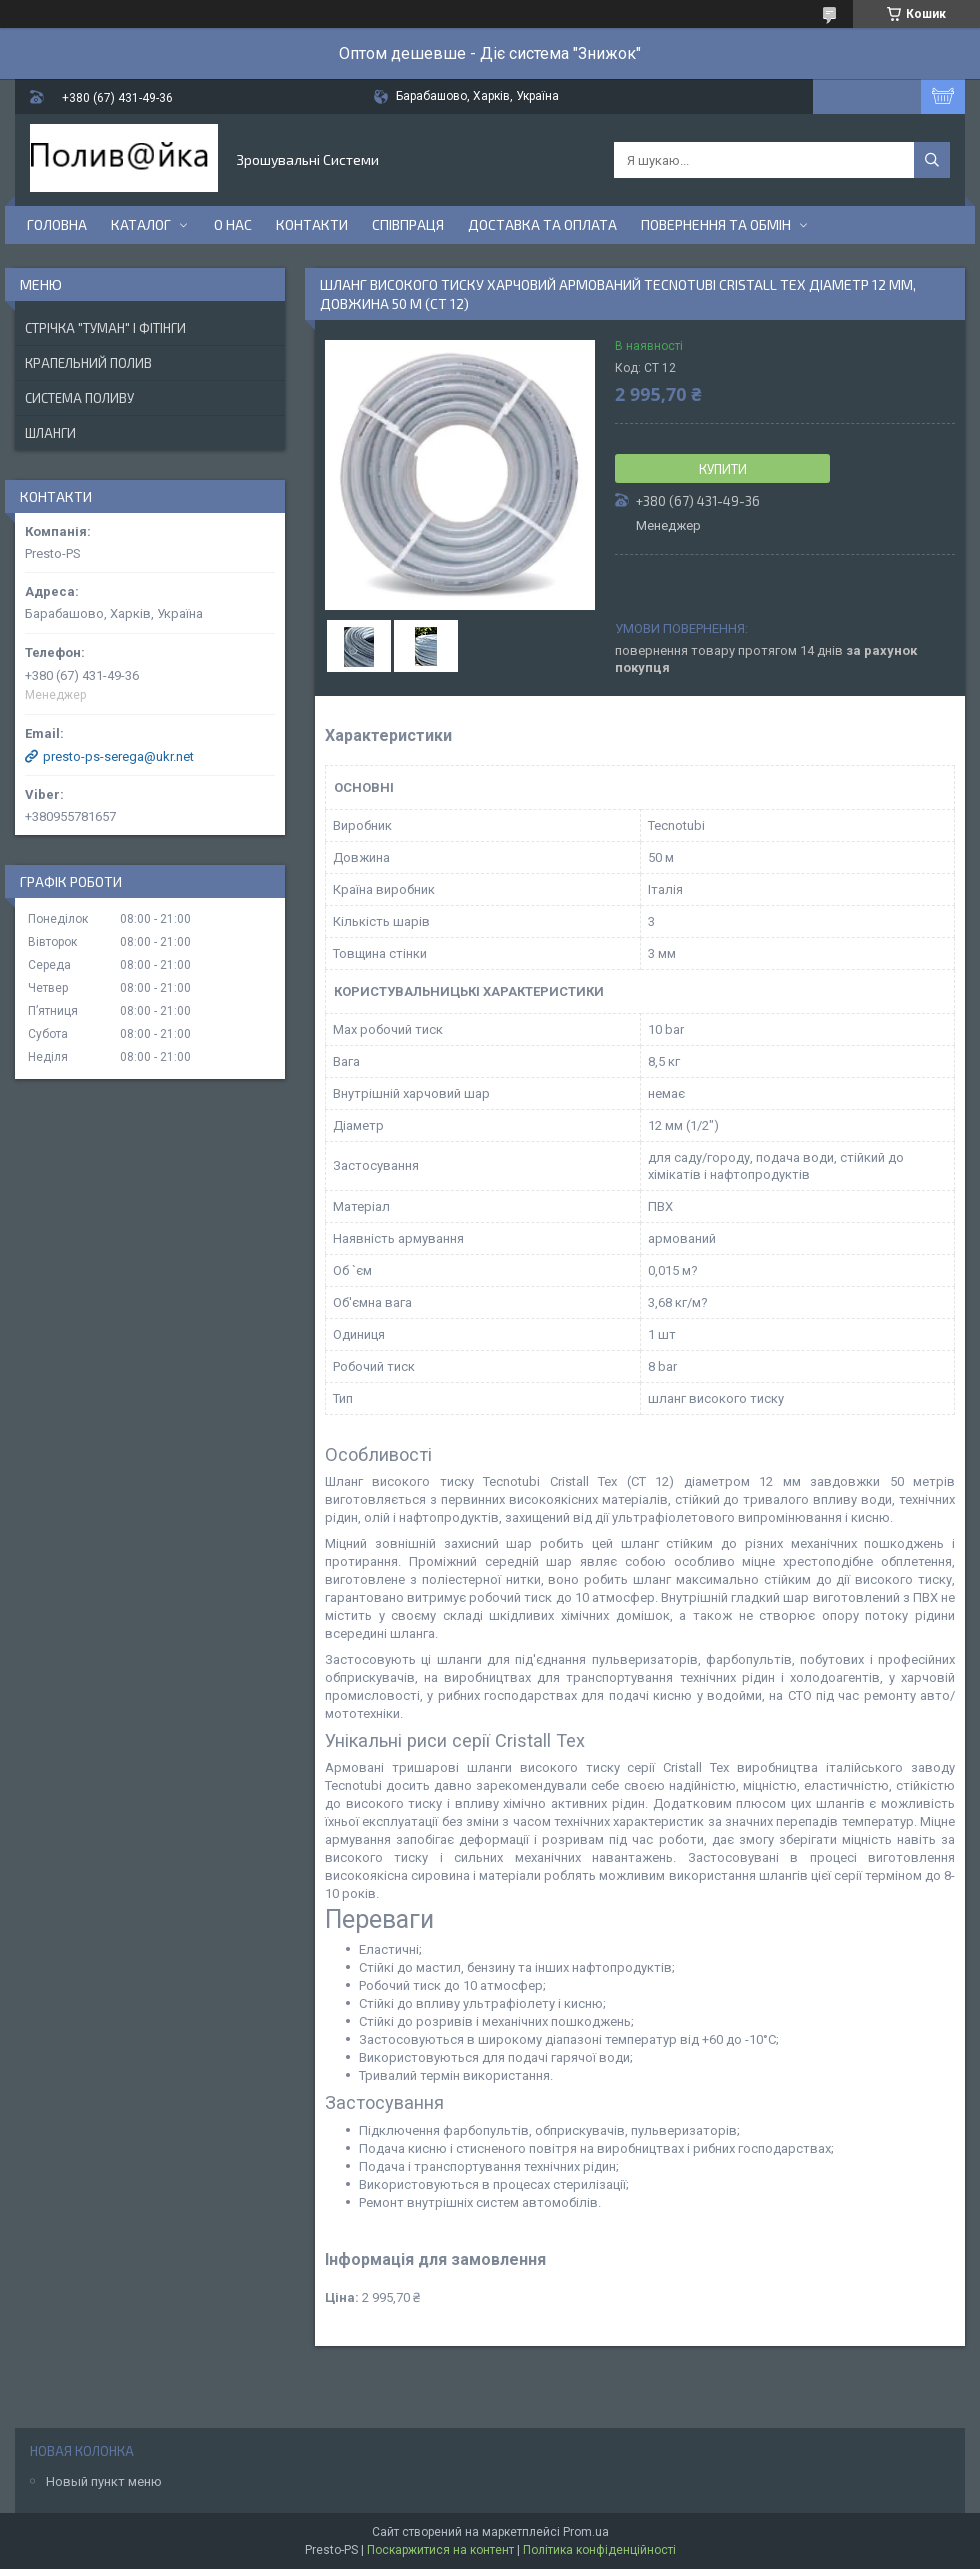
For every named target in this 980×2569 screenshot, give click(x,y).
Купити (723, 469)
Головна (57, 224)
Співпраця (408, 224)
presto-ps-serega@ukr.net (118, 756)
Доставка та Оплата (542, 224)
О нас (233, 224)
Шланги (50, 433)
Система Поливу (79, 398)
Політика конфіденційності (599, 2550)
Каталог (141, 224)
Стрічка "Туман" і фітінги (105, 328)
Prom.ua (586, 2532)
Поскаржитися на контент (440, 2550)
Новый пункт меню (104, 2481)
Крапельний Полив (88, 363)
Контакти (312, 224)
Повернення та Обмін (716, 224)
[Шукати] (932, 160)
